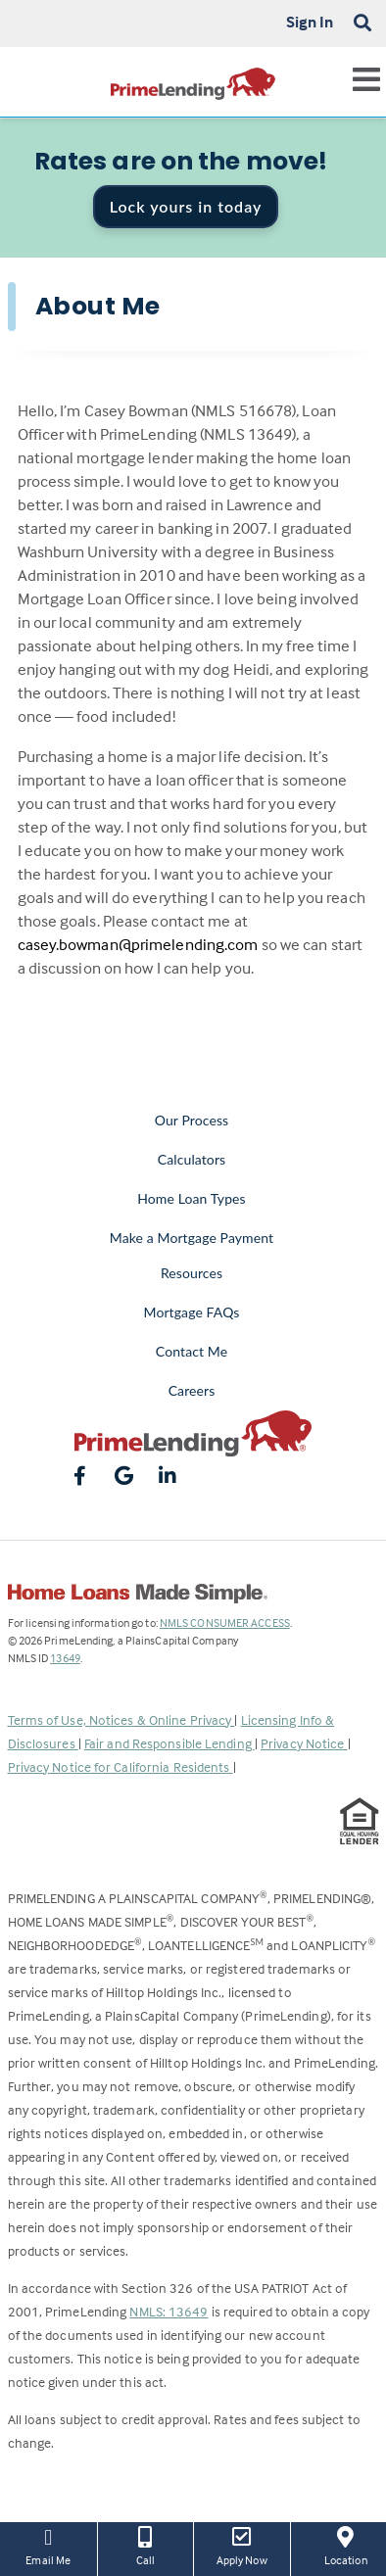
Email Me (48, 2544)
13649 (65, 1657)
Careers (192, 1390)
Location (346, 2544)
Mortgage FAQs (192, 1312)
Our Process (192, 1120)
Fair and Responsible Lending (169, 1743)
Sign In (310, 21)
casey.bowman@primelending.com (138, 944)
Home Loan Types (191, 1198)
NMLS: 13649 (168, 2311)
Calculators (191, 1159)
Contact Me (191, 1351)
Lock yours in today (186, 206)
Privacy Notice (304, 1743)
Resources (191, 1272)
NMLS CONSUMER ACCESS (225, 1622)
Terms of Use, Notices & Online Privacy (121, 1719)
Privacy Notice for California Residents (120, 1766)
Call (146, 2544)
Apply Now (242, 2544)
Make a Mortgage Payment (191, 1237)
